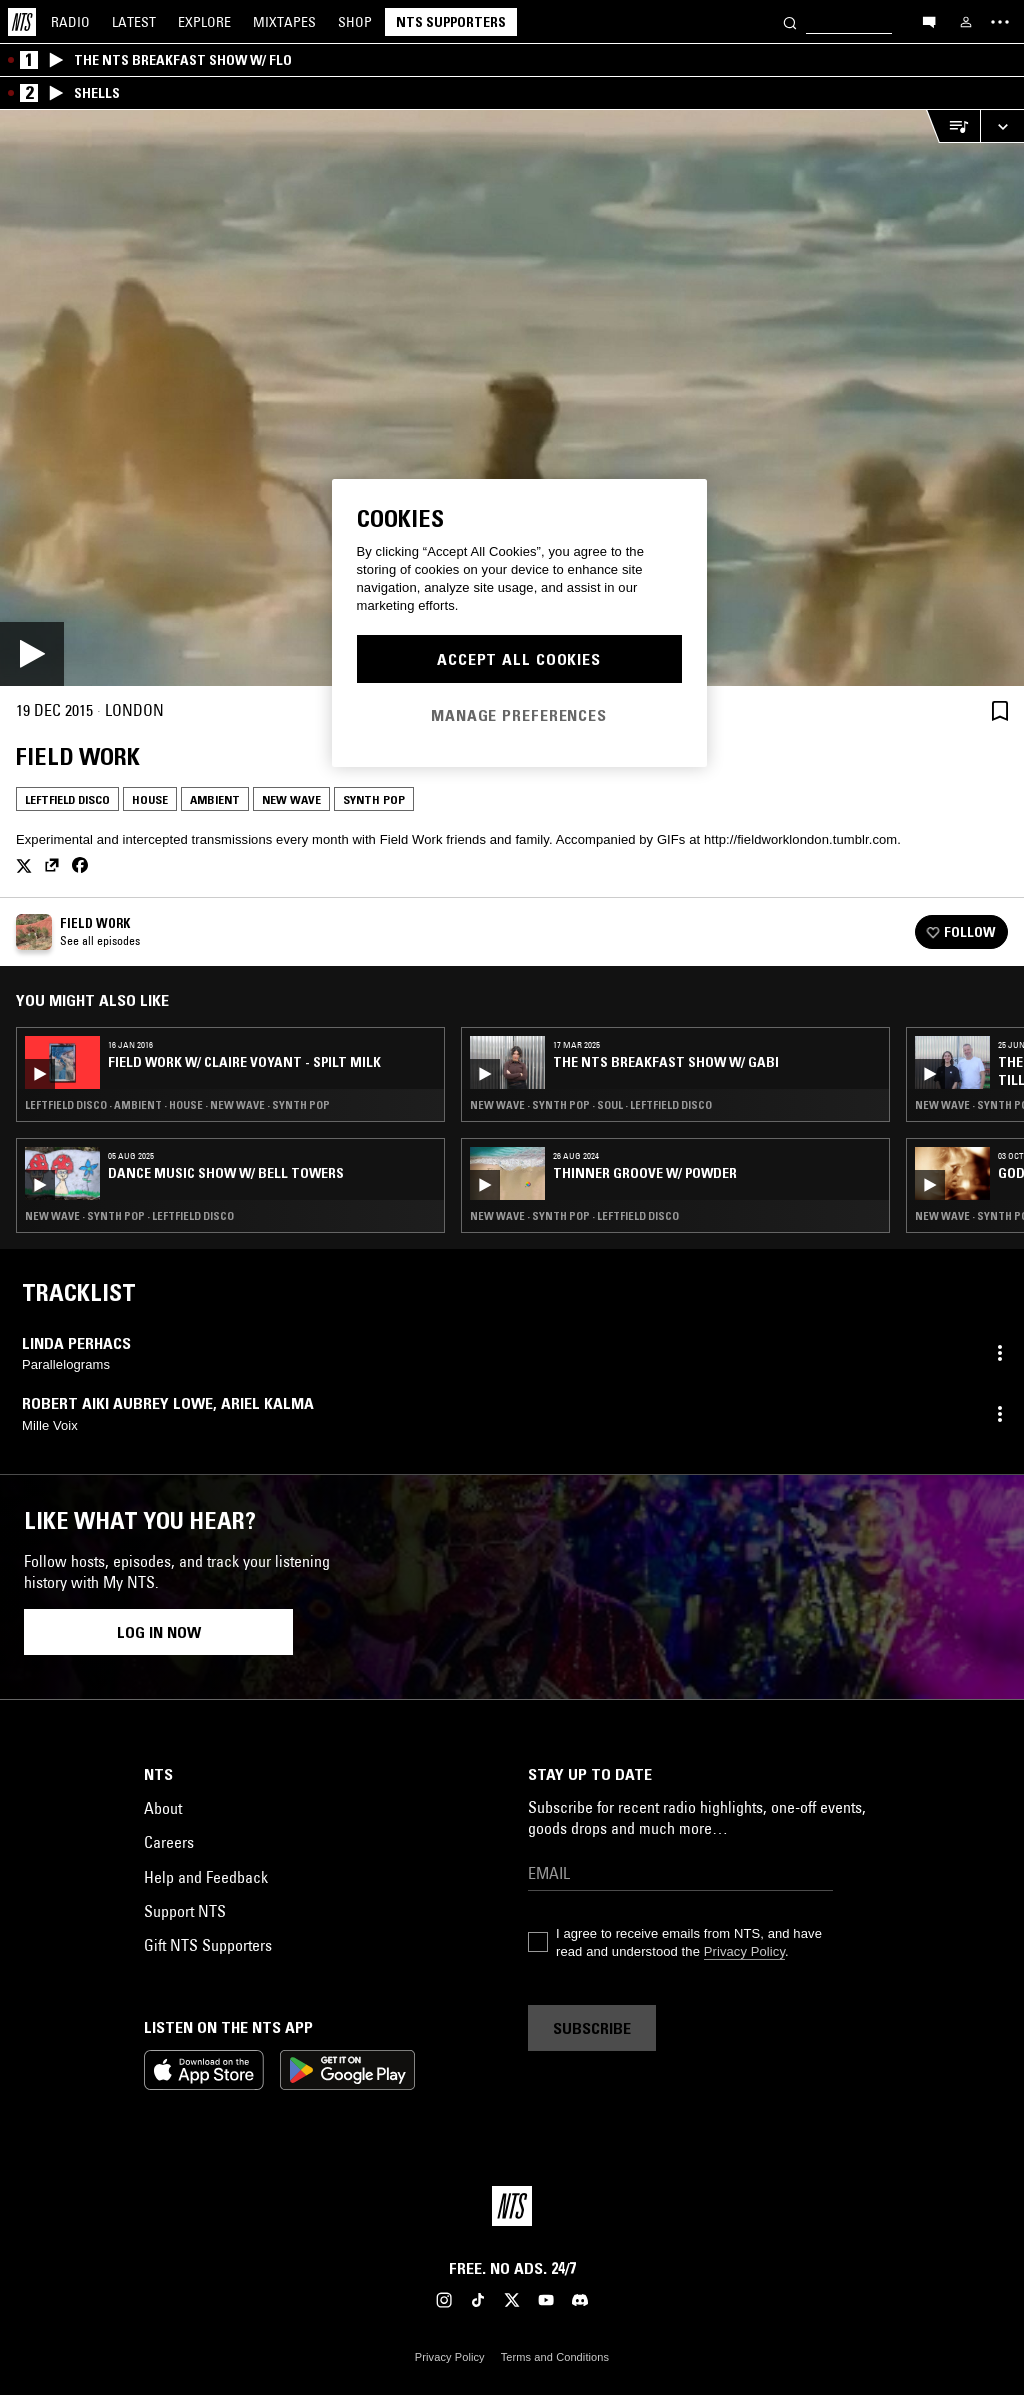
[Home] (22, 22)
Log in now (159, 1632)
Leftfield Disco (67, 799)
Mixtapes (284, 22)
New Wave (291, 799)
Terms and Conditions (555, 2357)
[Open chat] (929, 21)
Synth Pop (374, 799)
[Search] (790, 21)
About (163, 1808)
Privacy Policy (744, 1951)
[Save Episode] (1000, 710)
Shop (355, 22)
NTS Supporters (451, 22)
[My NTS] (966, 22)
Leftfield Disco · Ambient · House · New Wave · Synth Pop (177, 1105)
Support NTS (185, 1911)
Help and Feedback (206, 1877)
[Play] (512, 398)
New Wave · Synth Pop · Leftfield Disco (129, 1216)
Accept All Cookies (519, 659)
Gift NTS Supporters (208, 1945)
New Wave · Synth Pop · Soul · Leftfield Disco (591, 1105)
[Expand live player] (1002, 126)
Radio (70, 22)
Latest (134, 22)
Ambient (215, 799)
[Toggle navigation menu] (1000, 22)
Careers (169, 1842)
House (150, 799)
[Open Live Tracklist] (953, 126)
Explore (204, 22)
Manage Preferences (519, 715)
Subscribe (592, 2028)
